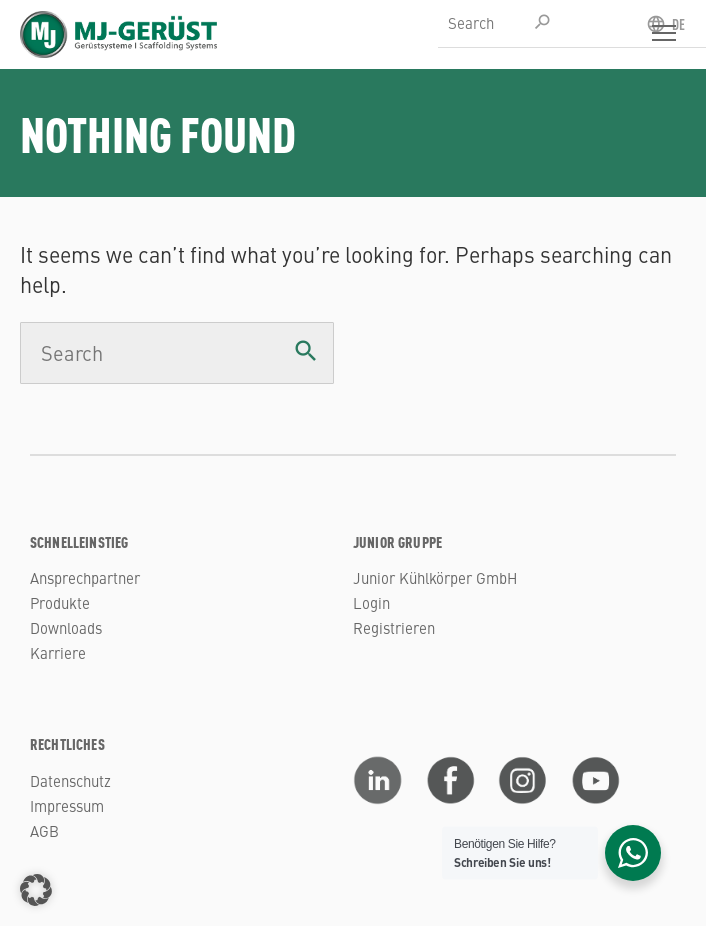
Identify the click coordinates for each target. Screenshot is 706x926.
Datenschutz (70, 780)
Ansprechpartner (85, 577)
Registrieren (394, 627)
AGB (44, 830)
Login (371, 602)
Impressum (67, 805)
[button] (36, 890)
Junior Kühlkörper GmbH (435, 577)
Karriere (58, 652)
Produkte (60, 602)
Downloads (66, 627)
